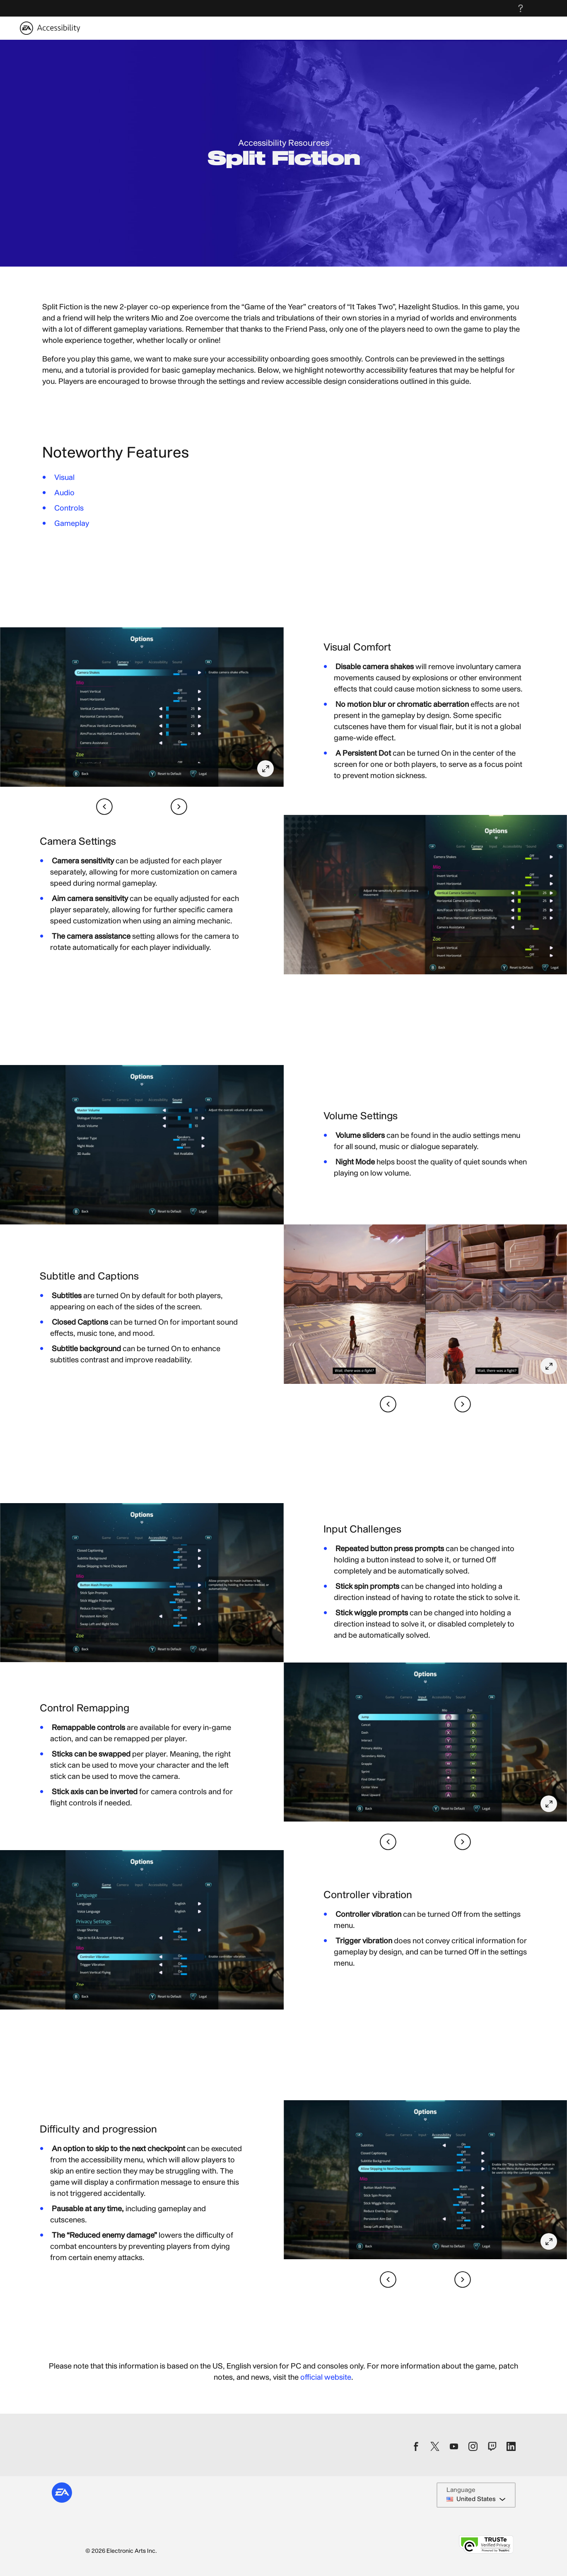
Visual (64, 477)
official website (325, 2377)
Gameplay (71, 523)
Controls (69, 508)
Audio (64, 493)
